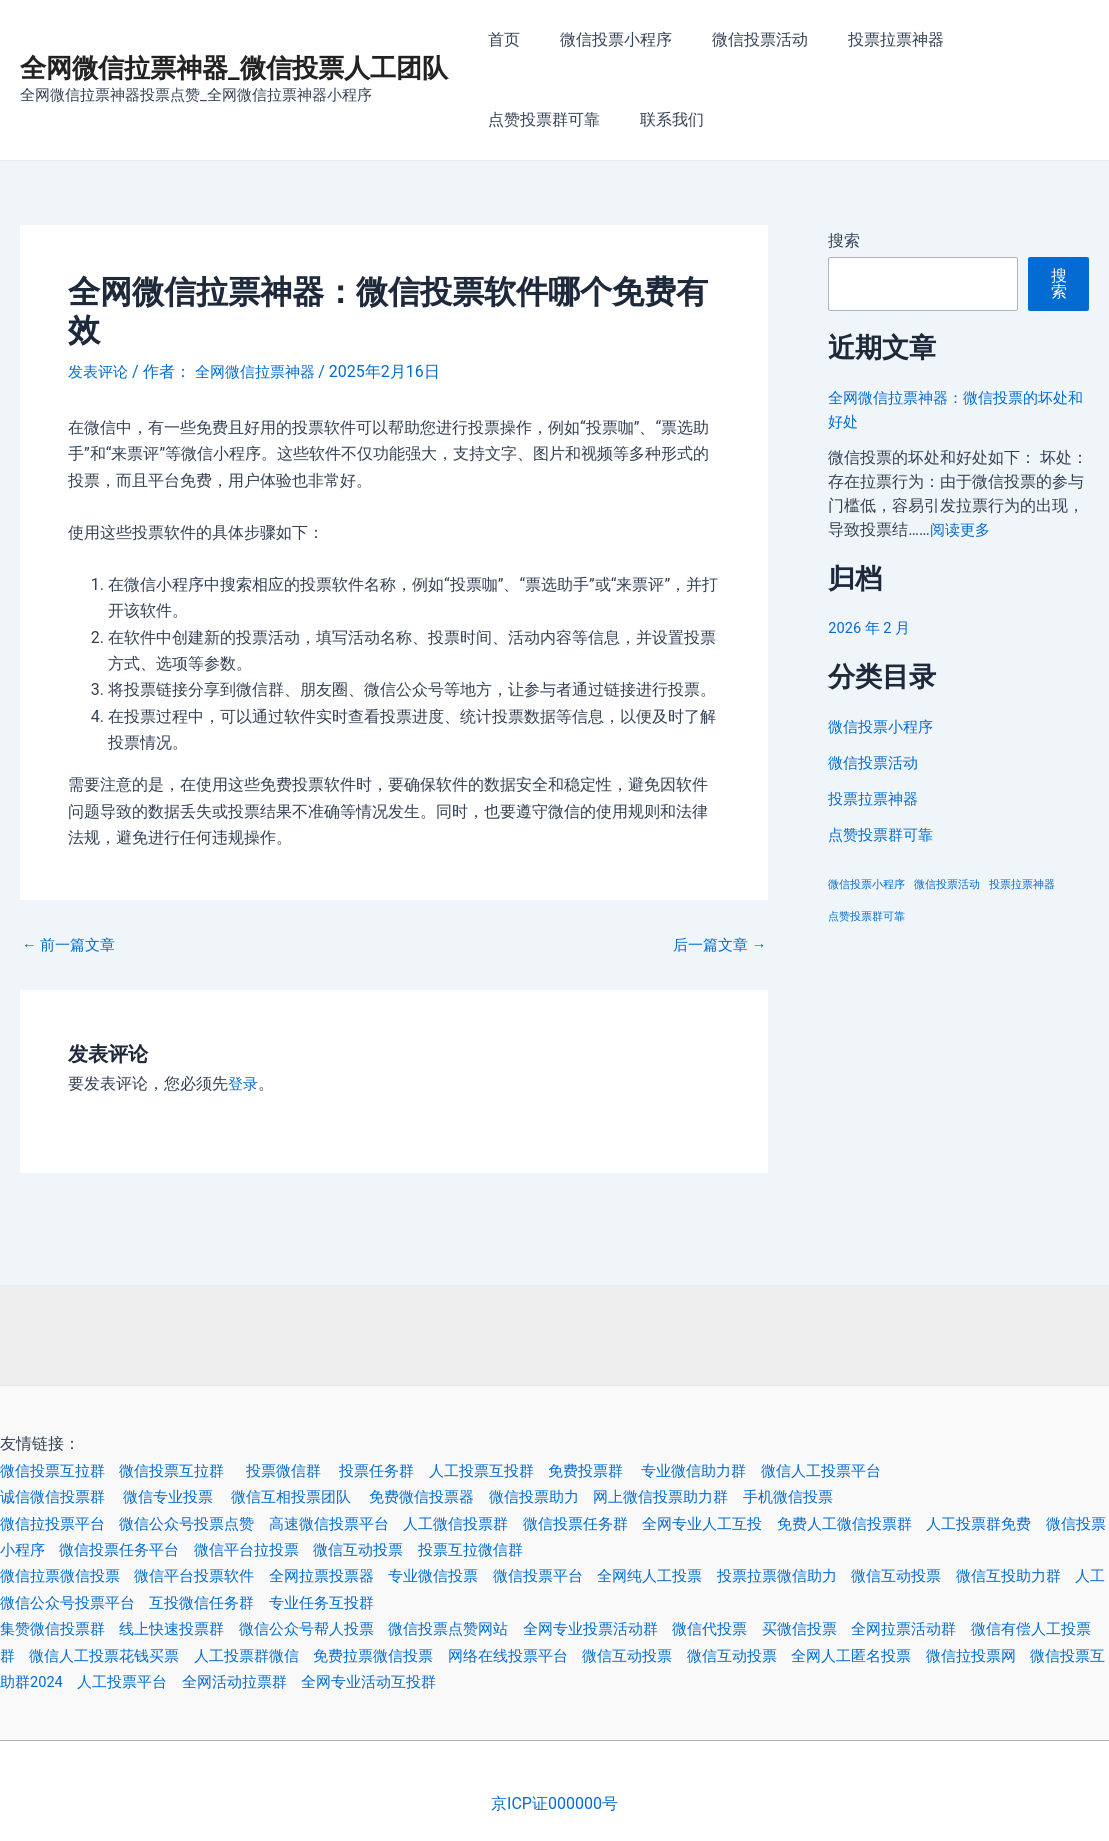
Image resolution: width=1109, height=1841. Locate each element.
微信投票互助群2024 (146, 1681)
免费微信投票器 (460, 1496)
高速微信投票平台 (360, 1523)
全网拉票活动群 (975, 1628)
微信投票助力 (579, 1496)
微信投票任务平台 (232, 1549)
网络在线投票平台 (616, 1655)
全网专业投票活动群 (640, 1628)
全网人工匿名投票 (983, 1655)
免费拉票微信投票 (472, 1655)
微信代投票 (767, 1628)
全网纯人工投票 (703, 1575)
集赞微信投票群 (64, 1628)
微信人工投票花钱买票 (176, 1655)
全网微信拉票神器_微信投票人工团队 (234, 68)
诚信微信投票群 (66, 1496)
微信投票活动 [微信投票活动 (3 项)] (947, 884)
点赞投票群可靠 (1004, 39)
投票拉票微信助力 (839, 1575)
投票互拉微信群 (607, 1549)
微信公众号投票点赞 (208, 1523)
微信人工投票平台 (887, 1470)
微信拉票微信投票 (72, 1575)
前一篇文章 (72, 945)
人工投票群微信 (336, 1655)
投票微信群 (314, 1470)
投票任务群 (412, 1470)
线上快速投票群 (192, 1628)
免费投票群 (637, 1470)
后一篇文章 (716, 945)
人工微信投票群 (496, 1523)
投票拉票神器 (868, 39)
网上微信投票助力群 (715, 1496)
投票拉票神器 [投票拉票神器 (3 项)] (1022, 884)
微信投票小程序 (604, 39)
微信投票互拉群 (64, 1470)
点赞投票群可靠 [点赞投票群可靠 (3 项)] (866, 916)
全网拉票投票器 (352, 1575)
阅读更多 (962, 529)
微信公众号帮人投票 (336, 1628)
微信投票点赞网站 (488, 1628)
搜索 (844, 240)
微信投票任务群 (624, 1523)
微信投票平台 (584, 1575)
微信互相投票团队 (322, 1496)
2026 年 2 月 (872, 627)
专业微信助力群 (751, 1470)
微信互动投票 (488, 1549)
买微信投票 (863, 1628)
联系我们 (516, 119)
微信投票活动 (740, 39)
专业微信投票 (472, 1575)
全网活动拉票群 (404, 1681)
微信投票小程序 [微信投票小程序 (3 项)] (866, 884)
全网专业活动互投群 (547, 1681)
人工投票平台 (284, 1681)
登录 (244, 1083)
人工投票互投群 (523, 1470)
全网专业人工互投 (759, 1523)
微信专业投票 (190, 1496)
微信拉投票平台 (64, 1523)
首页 (500, 39)
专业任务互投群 (432, 1602)
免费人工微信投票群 (911, 1523)
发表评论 (100, 371)
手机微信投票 (851, 1496)
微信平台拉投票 (368, 1549)
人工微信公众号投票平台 (144, 1602)
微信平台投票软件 (216, 1575)
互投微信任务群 (304, 1602)
